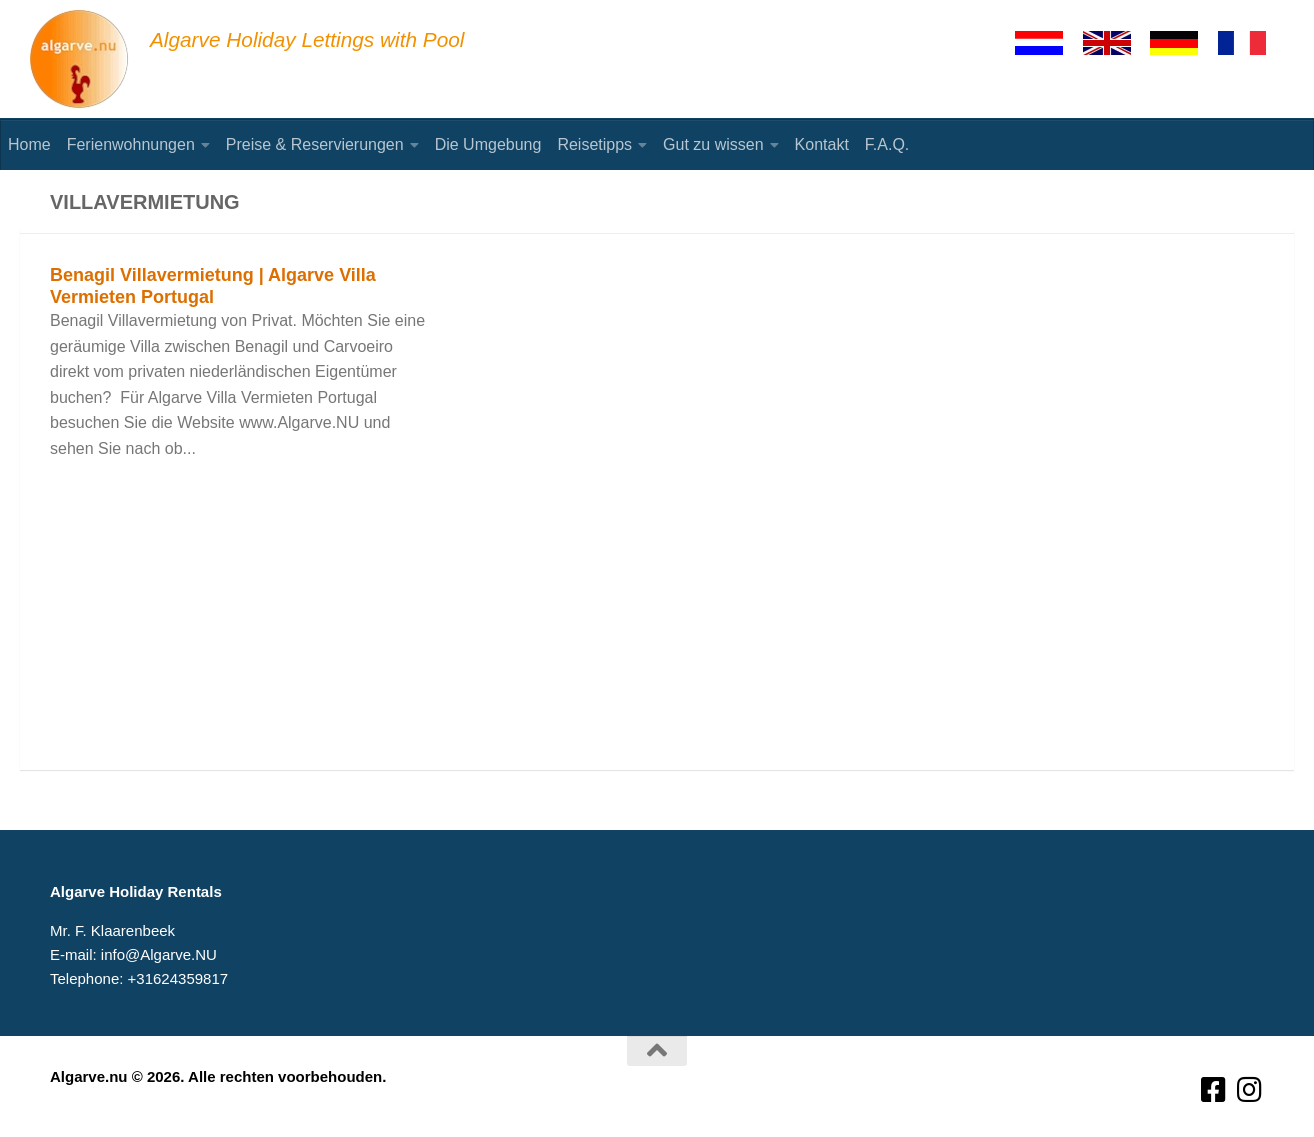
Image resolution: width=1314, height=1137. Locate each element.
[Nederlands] (1048, 43)
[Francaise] (1251, 43)
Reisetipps (594, 144)
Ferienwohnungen (131, 144)
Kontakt (822, 144)
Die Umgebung (488, 144)
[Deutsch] (1183, 43)
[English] (1116, 43)
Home (29, 144)
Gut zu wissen (713, 144)
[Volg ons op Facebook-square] (1214, 1090)
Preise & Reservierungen (315, 144)
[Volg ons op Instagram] (1250, 1090)
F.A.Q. (887, 144)
